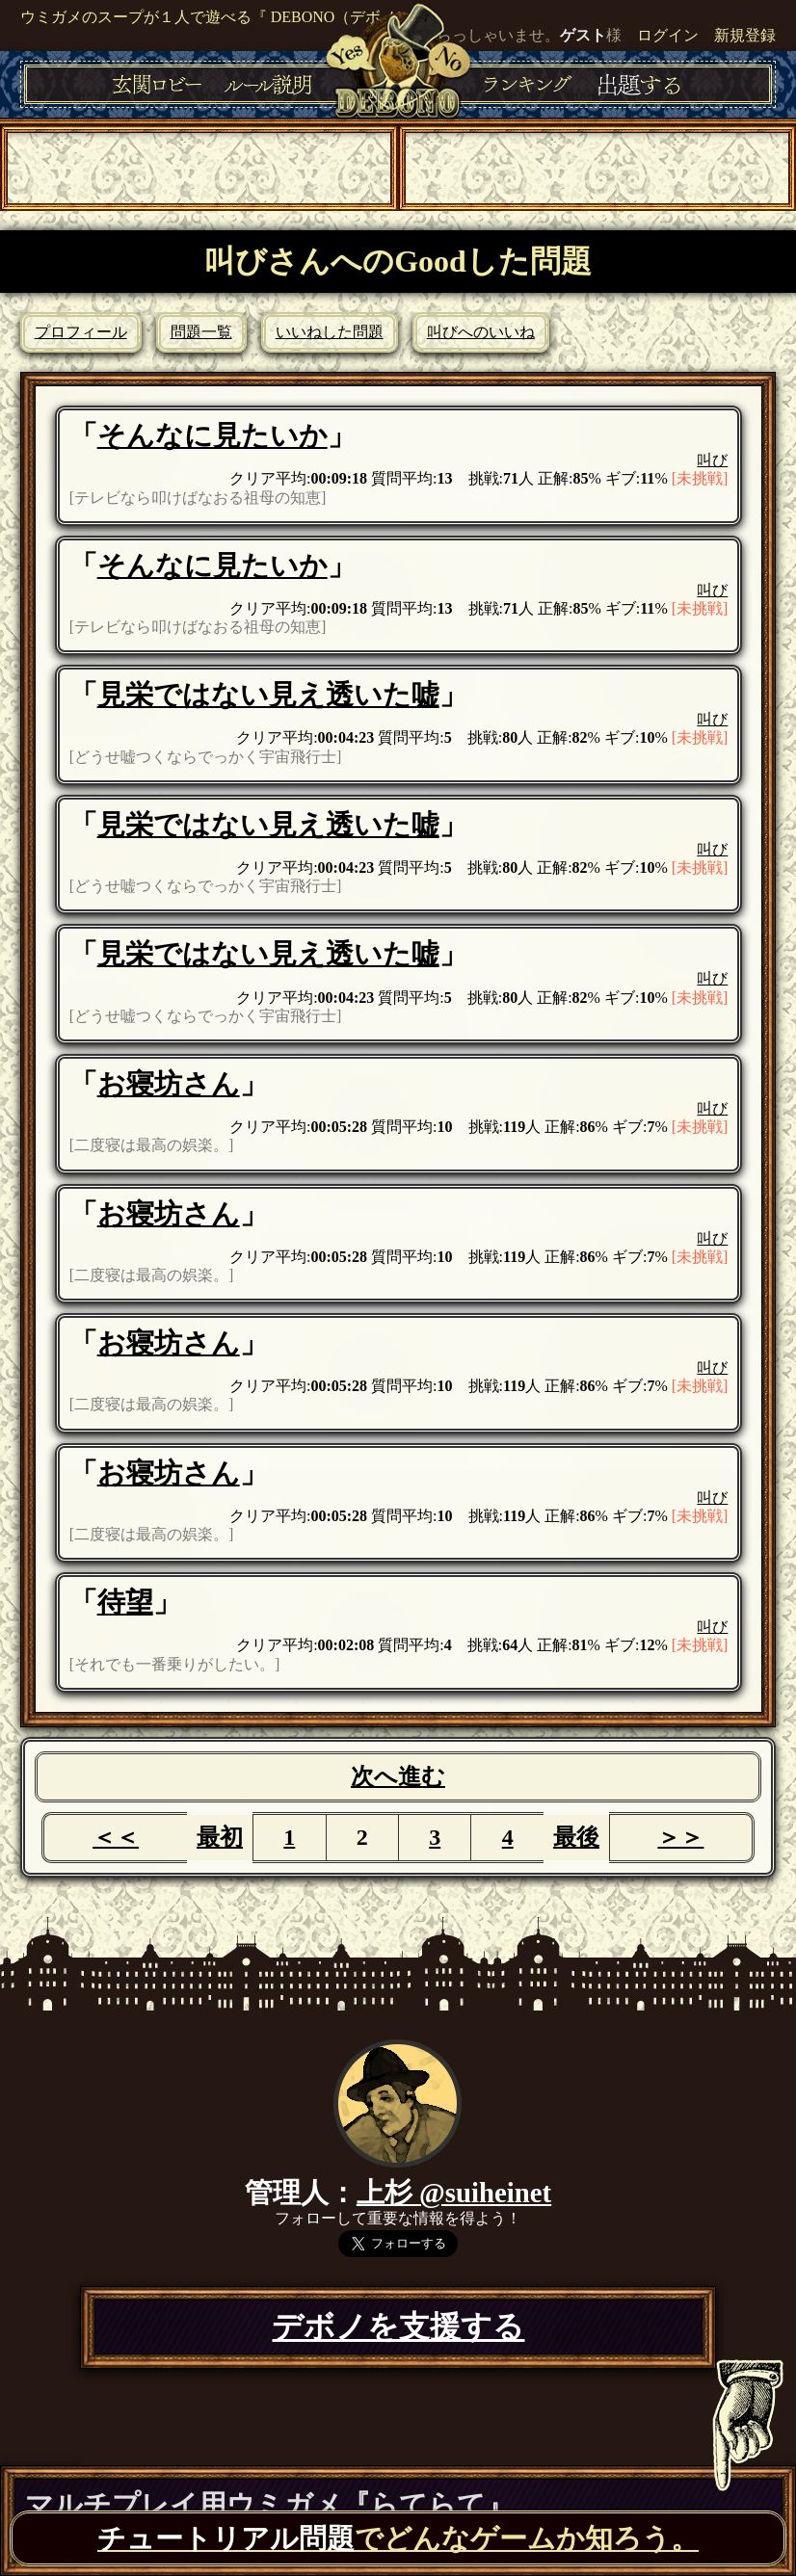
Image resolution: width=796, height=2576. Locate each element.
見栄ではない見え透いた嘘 (268, 694)
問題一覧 (201, 332)
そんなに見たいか (212, 435)
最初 (220, 1837)
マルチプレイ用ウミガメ (269, 2504)
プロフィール (81, 332)
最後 (576, 1837)
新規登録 (745, 35)
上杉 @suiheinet (454, 2192)
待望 (125, 1602)
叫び (712, 460)
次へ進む (398, 1776)
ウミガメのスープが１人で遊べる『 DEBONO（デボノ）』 (224, 17)
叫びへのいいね (481, 332)
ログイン (668, 35)
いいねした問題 (330, 332)
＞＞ (680, 1837)
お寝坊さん (168, 1083)
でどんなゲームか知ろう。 (398, 2538)
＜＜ (116, 1837)
